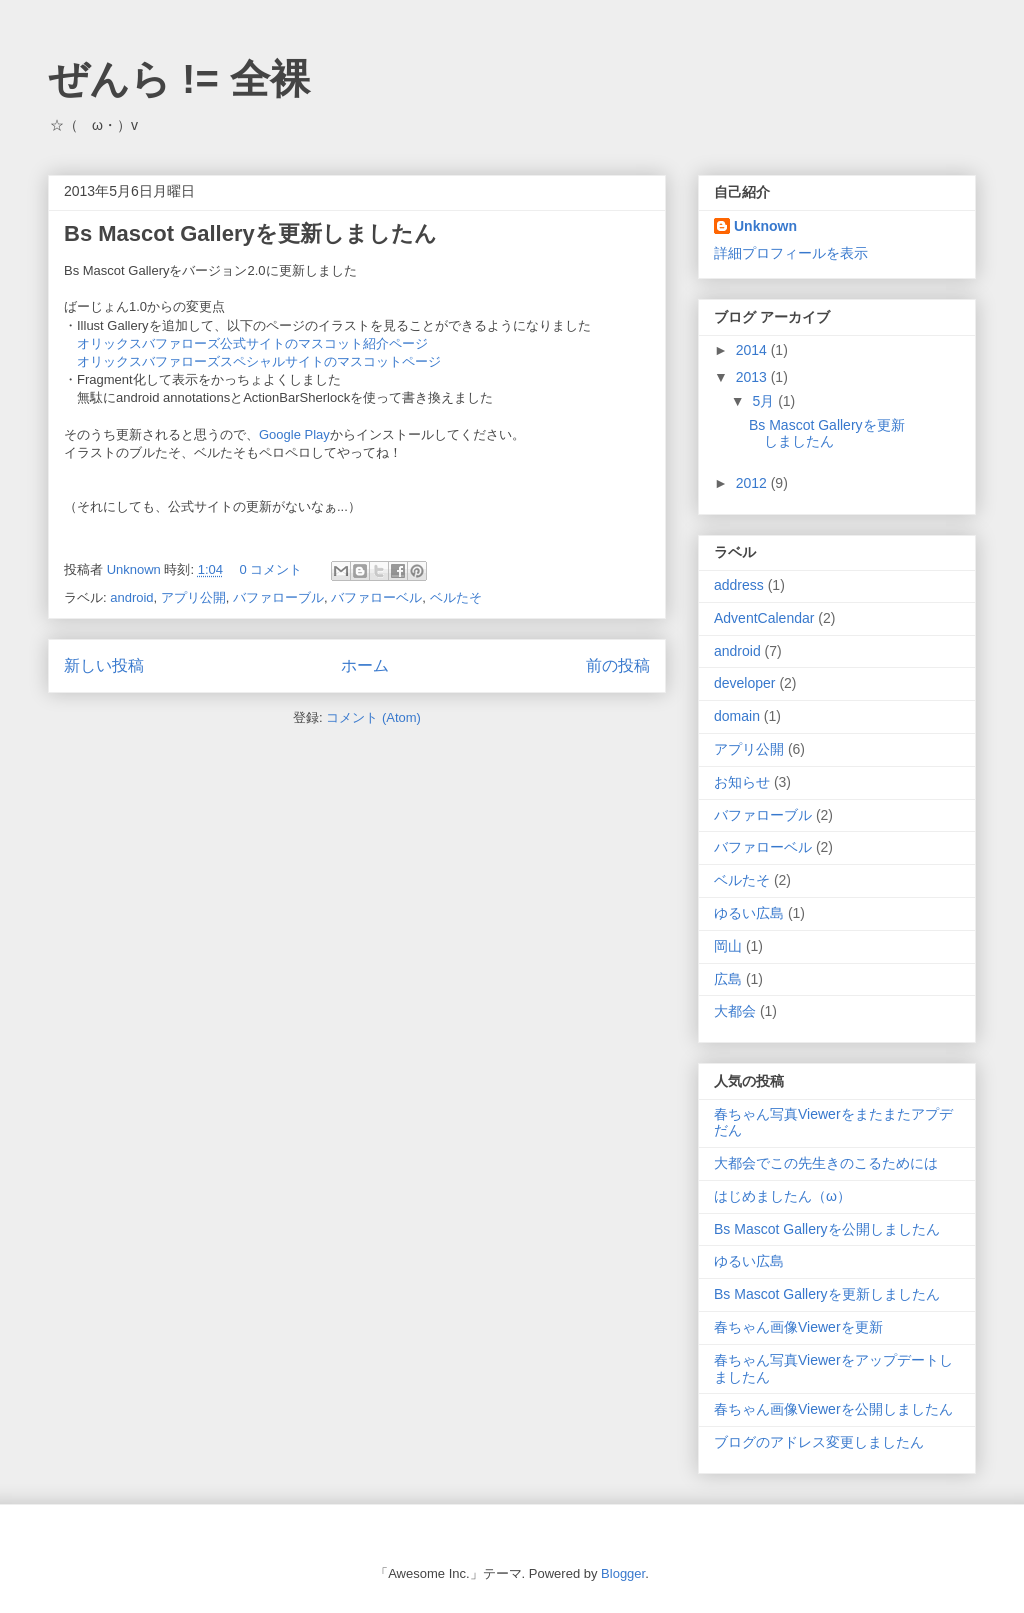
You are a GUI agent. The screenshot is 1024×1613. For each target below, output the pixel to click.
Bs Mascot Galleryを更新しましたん (250, 233)
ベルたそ (456, 597)
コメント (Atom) (373, 717)
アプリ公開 (193, 597)
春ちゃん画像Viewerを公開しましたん (833, 1409)
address (739, 585)
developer (745, 683)
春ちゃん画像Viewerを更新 (798, 1327)
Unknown (136, 569)
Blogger (623, 1573)
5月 (765, 401)
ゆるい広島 (749, 913)
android (131, 597)
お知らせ (742, 782)
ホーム (365, 665)
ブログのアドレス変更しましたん (819, 1442)
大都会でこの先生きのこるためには (826, 1163)
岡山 (728, 946)
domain (737, 716)
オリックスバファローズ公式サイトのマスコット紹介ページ (252, 343)
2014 (753, 350)
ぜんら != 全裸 (179, 79)
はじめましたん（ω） (782, 1196)
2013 (753, 377)
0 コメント (271, 569)
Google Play (294, 434)
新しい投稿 (104, 665)
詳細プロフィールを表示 (791, 253)
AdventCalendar (764, 618)
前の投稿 (618, 665)
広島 (728, 979)
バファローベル (376, 597)
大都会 (735, 1011)
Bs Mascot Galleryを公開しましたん (827, 1229)
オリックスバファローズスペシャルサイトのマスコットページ (259, 361)
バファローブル (278, 597)
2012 (753, 483)
